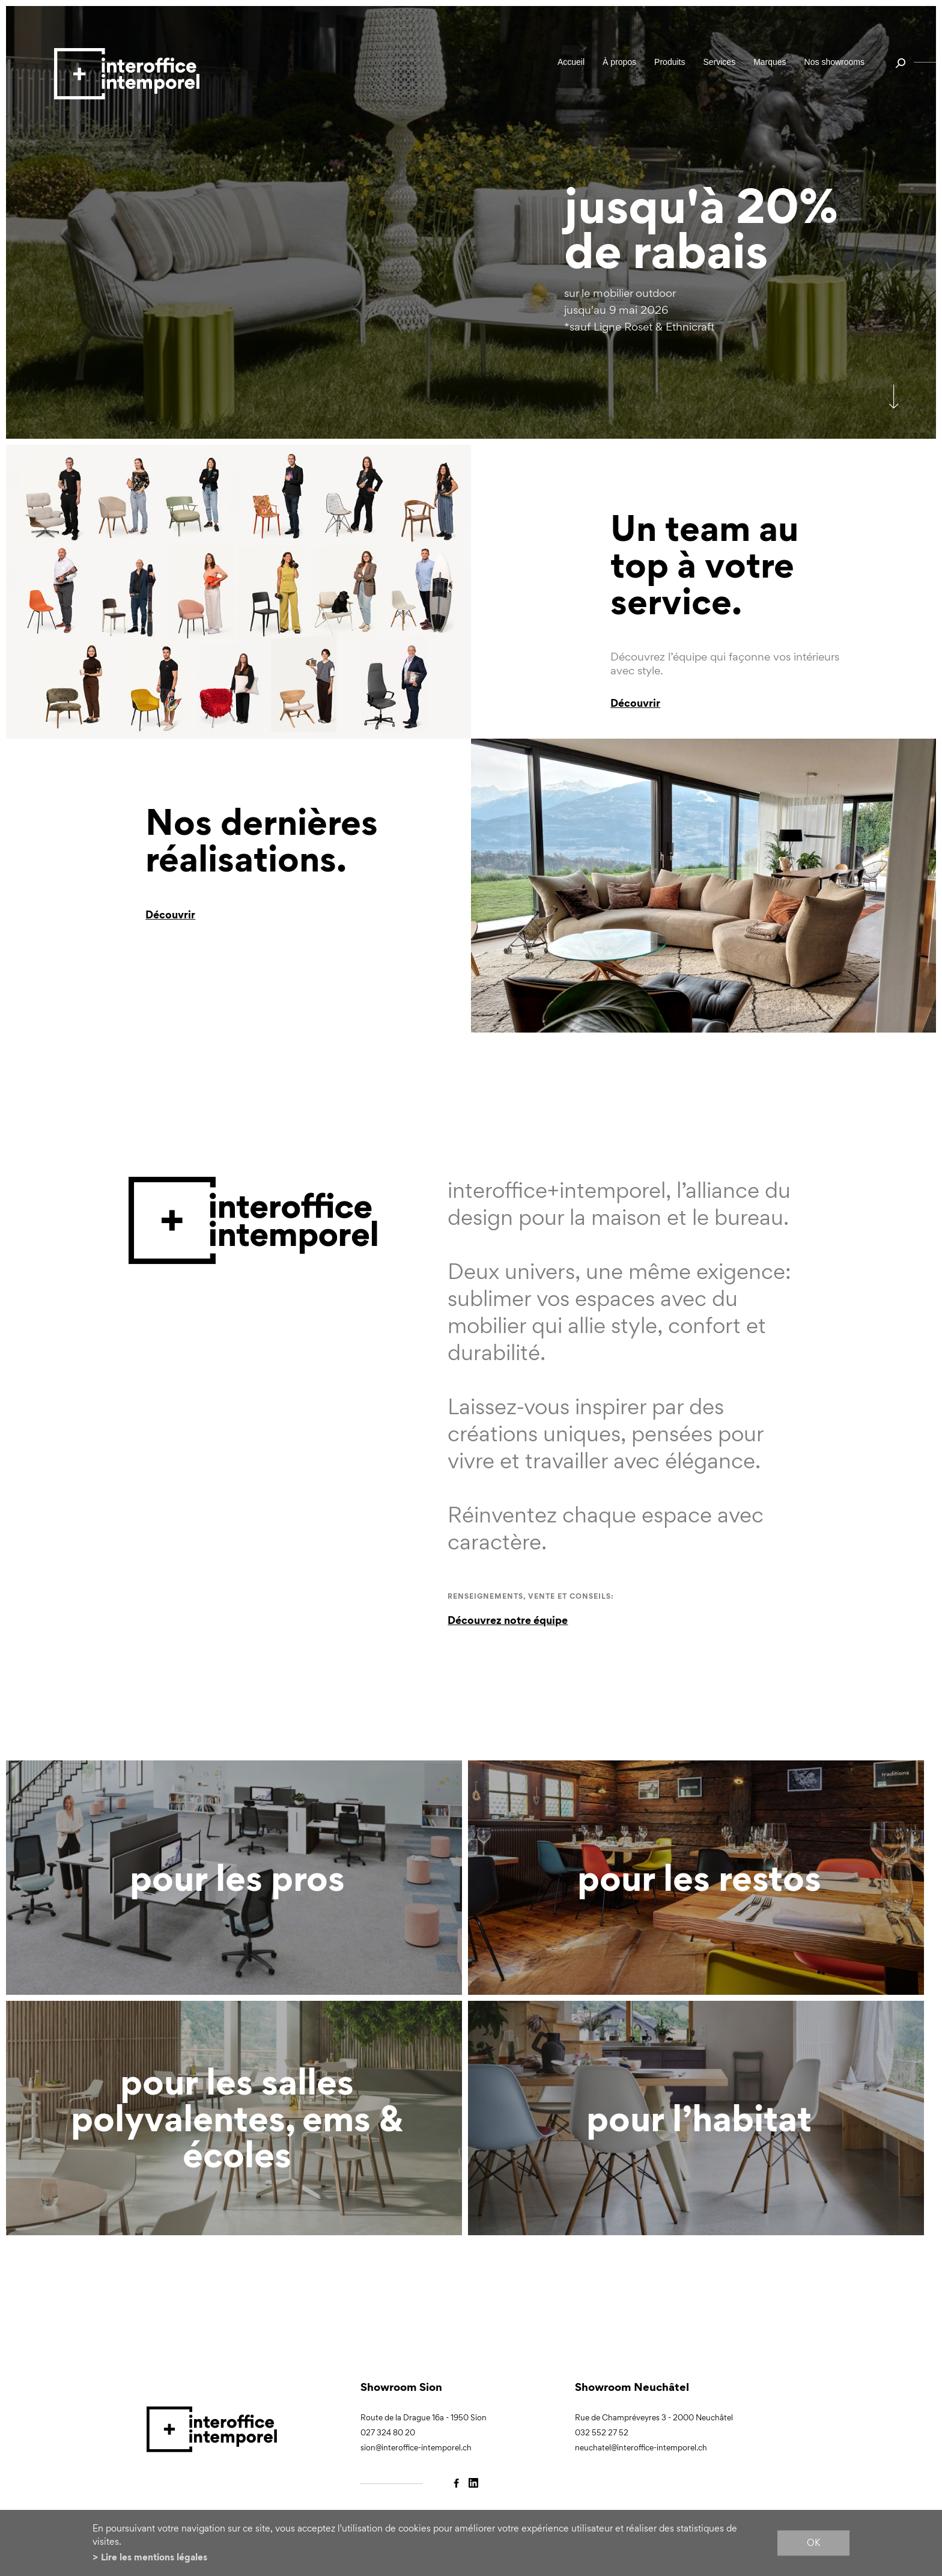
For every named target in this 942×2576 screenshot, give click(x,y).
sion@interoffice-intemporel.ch (416, 2448)
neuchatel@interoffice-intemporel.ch (641, 2448)
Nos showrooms (834, 62)
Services (719, 62)
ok (813, 2542)
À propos (619, 62)
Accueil (571, 62)
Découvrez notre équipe (508, 1620)
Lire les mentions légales (154, 2557)
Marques (769, 62)
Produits (669, 62)
